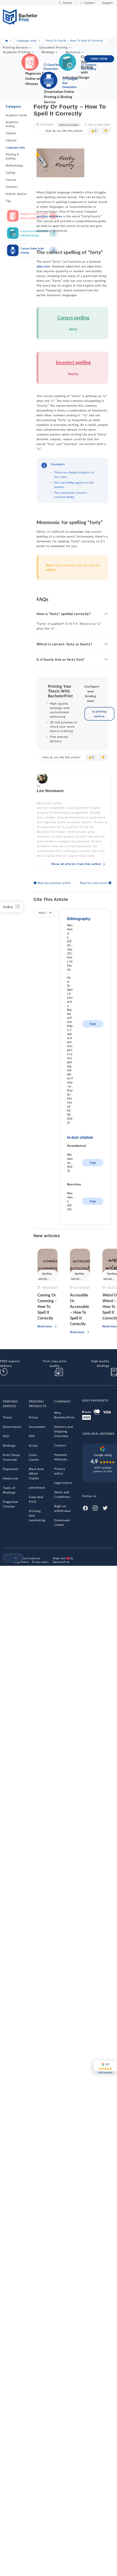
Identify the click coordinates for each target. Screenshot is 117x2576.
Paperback (10, 1469)
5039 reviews (103, 1467)
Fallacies (11, 140)
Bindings (47, 52)
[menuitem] (11, 1558)
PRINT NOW (99, 58)
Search (67, 2)
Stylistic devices (16, 193)
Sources (11, 179)
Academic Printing (16, 52)
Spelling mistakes (69, 124)
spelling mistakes (49, 216)
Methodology (14, 165)
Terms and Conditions (27, 1558)
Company (62, 1401)
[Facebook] (85, 1507)
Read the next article (93, 883)
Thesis (7, 1417)
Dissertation (12, 1426)
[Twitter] (105, 1507)
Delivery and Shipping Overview (63, 1431)
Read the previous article (53, 883)
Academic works (16, 115)
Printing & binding (12, 156)
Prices (33, 1417)
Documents (37, 1426)
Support (107, 2)
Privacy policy (40, 1561)
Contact (89, 2)
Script (33, 1445)
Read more (44, 1326)
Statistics (12, 186)
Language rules (15, 147)
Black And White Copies (36, 1473)
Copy (93, 1023)
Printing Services (15, 47)
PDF (32, 1436)
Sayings (11, 172)
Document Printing (53, 47)
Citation (11, 133)
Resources (73, 52)
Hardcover (10, 1478)
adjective (43, 266)
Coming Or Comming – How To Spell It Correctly (47, 1306)
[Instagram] (95, 1507)
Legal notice (63, 1482)
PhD (6, 1436)
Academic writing (12, 124)
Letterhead (37, 1487)
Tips (8, 201)
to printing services (99, 714)
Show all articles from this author (76, 864)
